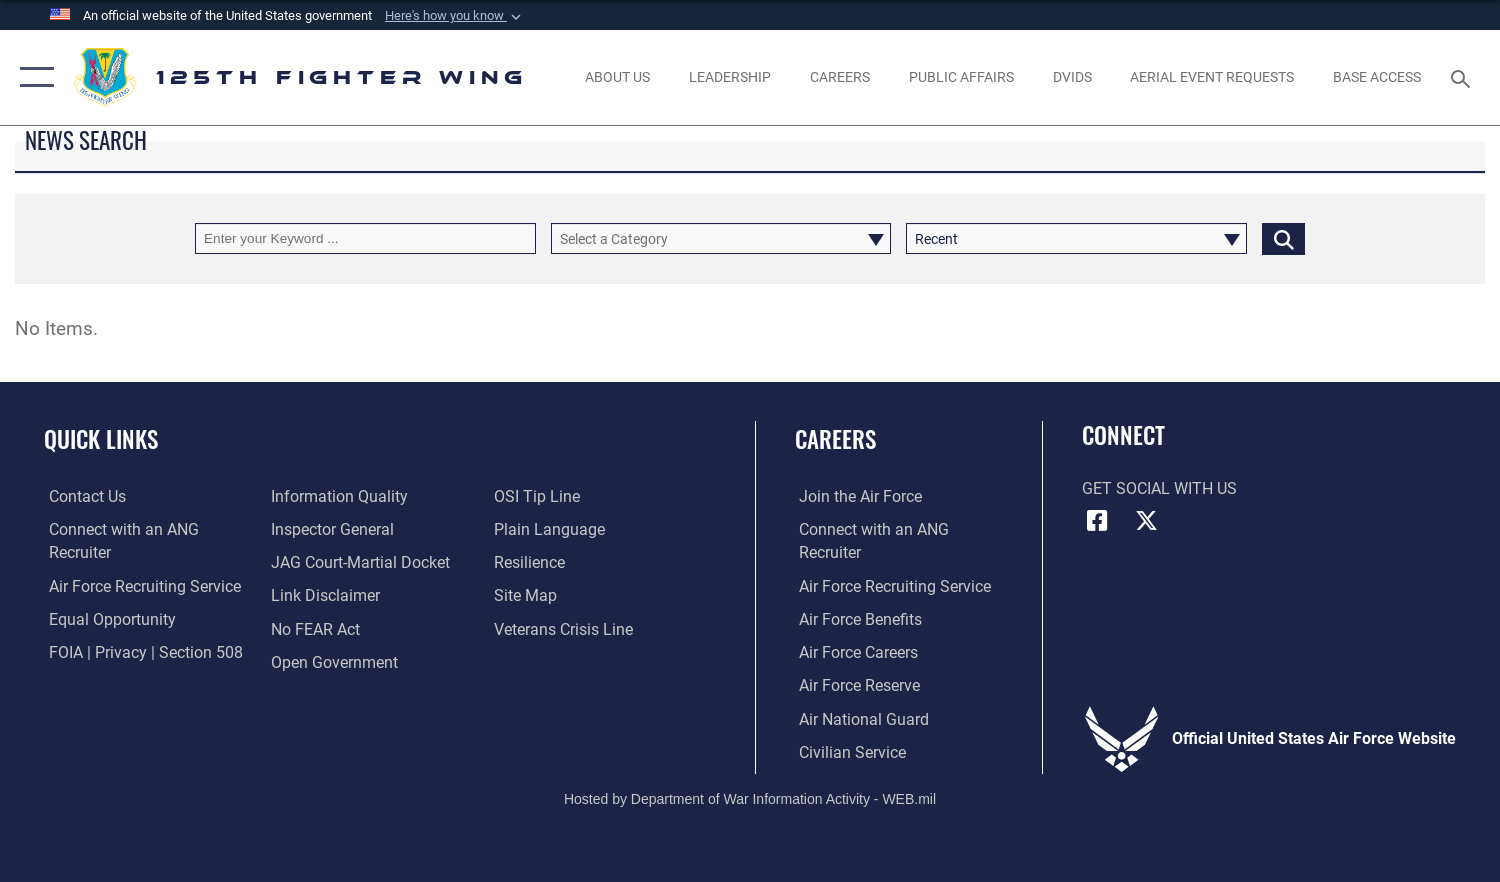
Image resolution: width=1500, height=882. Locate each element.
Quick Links (101, 438)
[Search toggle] (1463, 77)
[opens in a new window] (1072, 78)
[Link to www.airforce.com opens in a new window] (856, 496)
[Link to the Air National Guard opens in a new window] (860, 717)
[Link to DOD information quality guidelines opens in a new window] (338, 496)
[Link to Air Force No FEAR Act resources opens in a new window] (314, 628)
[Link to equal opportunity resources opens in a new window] (107, 618)
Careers (835, 438)
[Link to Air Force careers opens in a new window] (854, 651)
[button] (455, 16)
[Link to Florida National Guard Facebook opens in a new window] (1097, 521)
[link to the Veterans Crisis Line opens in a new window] (564, 628)
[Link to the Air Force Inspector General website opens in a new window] (331, 529)
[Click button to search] (1283, 238)
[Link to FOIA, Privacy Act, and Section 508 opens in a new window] (141, 651)
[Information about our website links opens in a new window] (324, 595)
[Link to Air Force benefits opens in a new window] (856, 618)
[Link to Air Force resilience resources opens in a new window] (530, 562)
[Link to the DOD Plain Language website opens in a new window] (550, 529)
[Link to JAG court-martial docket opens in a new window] (359, 562)
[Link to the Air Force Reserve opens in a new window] (855, 684)
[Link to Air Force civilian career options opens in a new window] (848, 750)
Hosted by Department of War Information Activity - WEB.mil (750, 798)
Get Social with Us (1159, 489)
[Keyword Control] (365, 238)
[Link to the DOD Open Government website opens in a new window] (333, 661)
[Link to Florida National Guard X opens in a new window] (1147, 521)
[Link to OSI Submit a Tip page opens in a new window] (538, 496)
